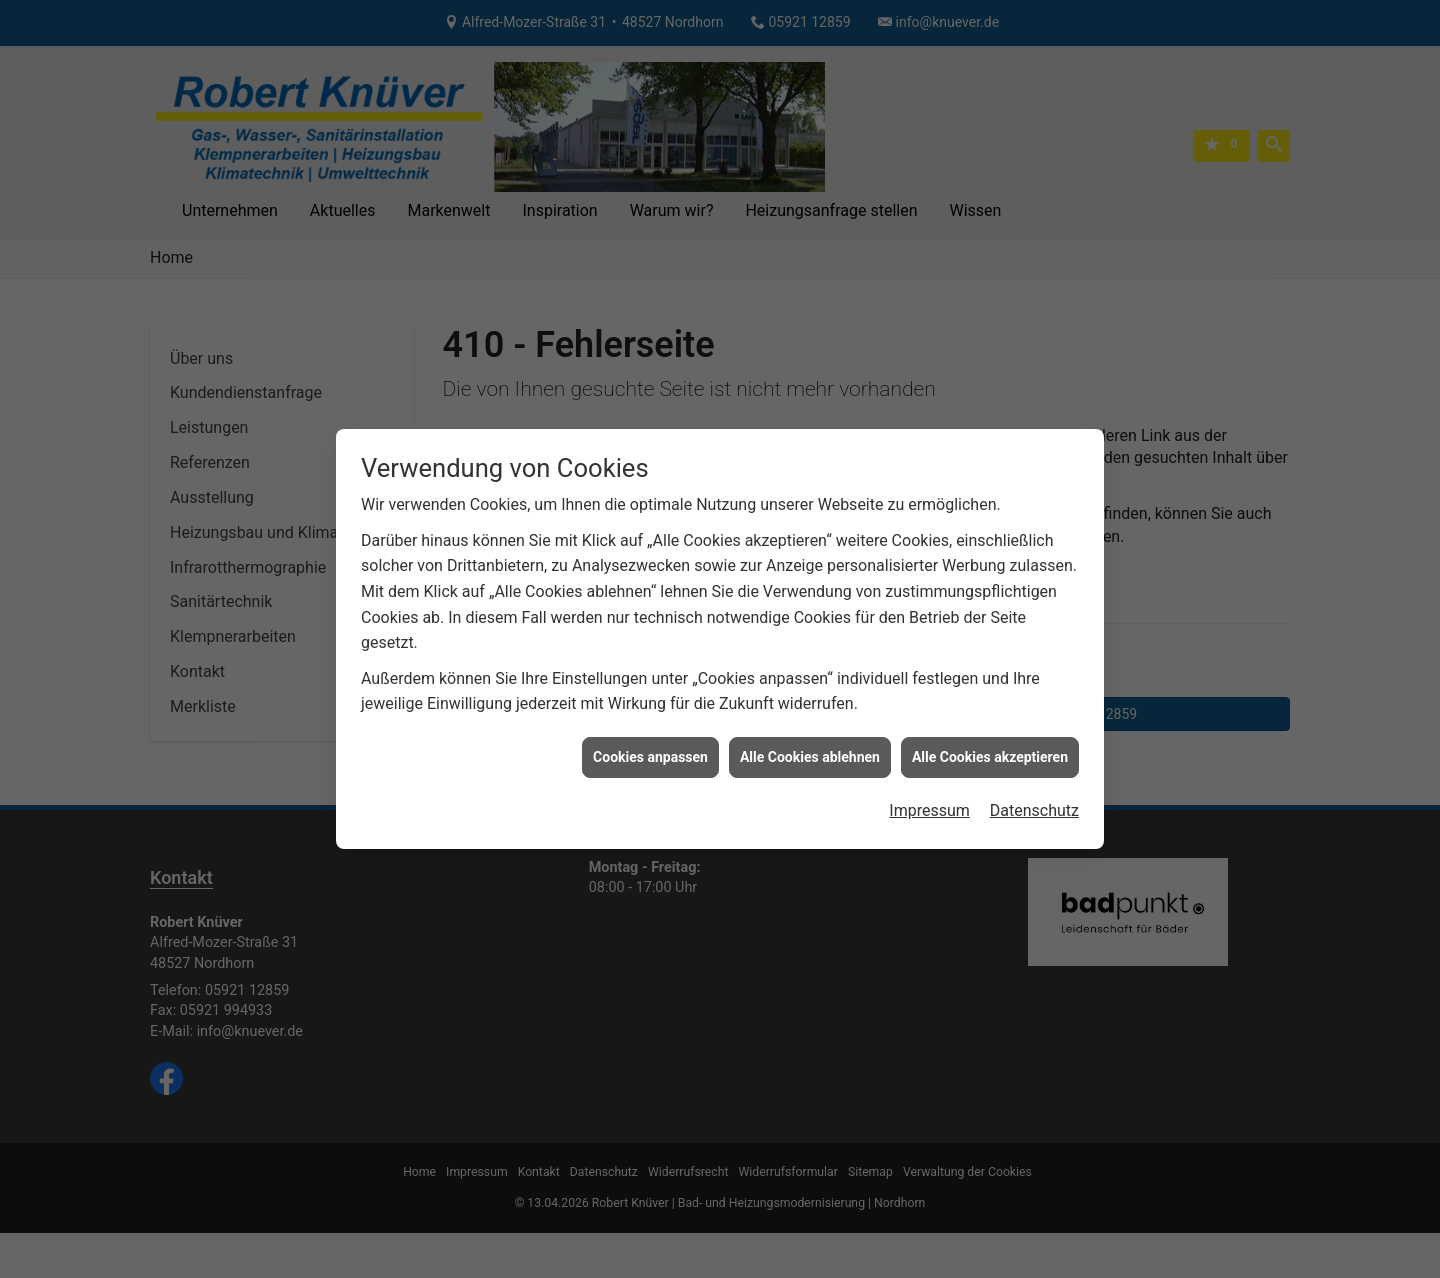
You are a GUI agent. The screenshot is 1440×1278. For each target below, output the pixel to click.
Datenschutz (1034, 783)
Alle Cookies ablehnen (810, 729)
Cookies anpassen (650, 729)
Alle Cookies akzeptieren (990, 729)
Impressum (929, 783)
